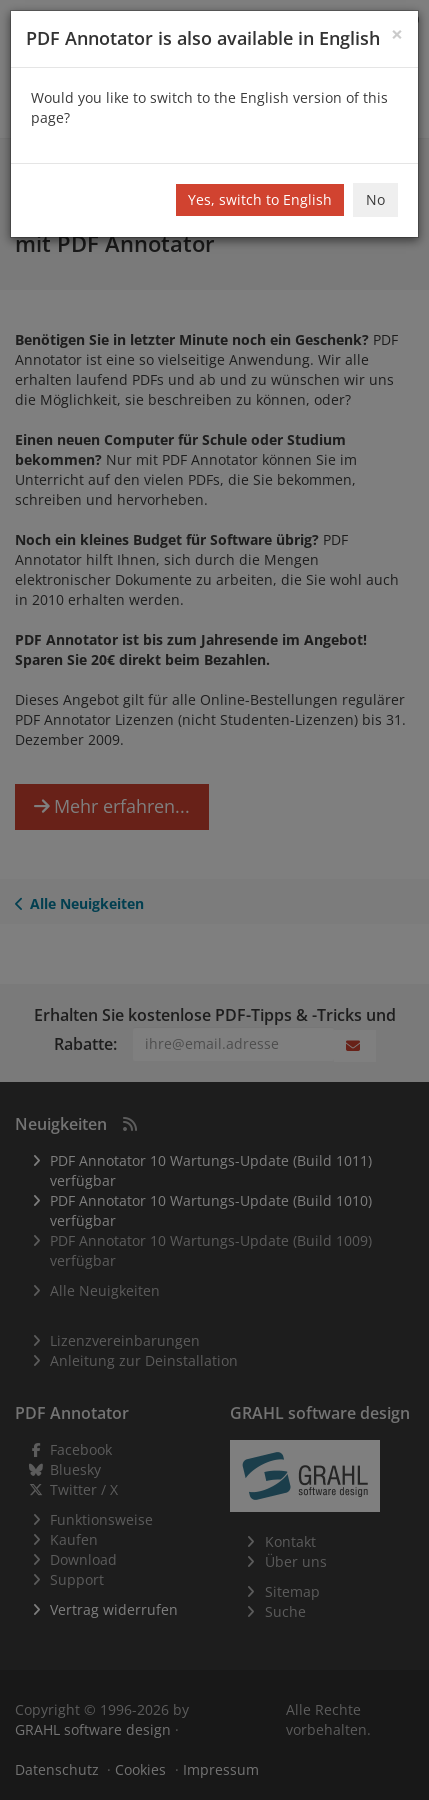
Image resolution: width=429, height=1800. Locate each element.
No (375, 199)
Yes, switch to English (260, 199)
